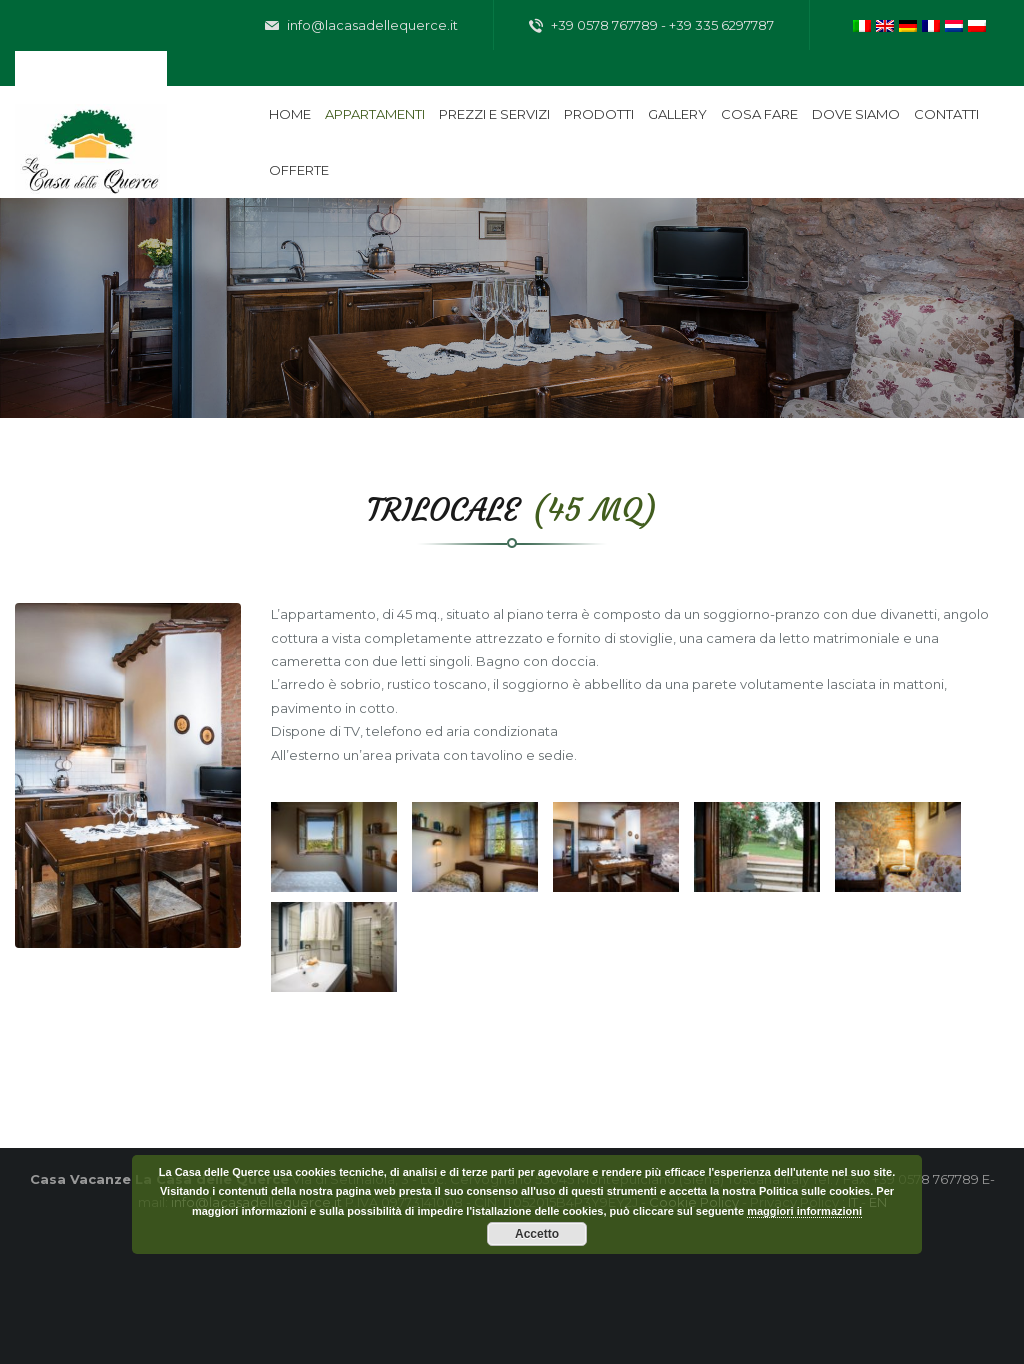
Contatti (946, 114)
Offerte (299, 170)
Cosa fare (759, 114)
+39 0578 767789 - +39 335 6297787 (651, 26)
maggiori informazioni (804, 1211)
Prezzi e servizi (494, 114)
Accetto (537, 1234)
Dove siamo (856, 114)
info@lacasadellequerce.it (361, 26)
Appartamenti (375, 114)
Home (290, 114)
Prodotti (599, 114)
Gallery (677, 114)
